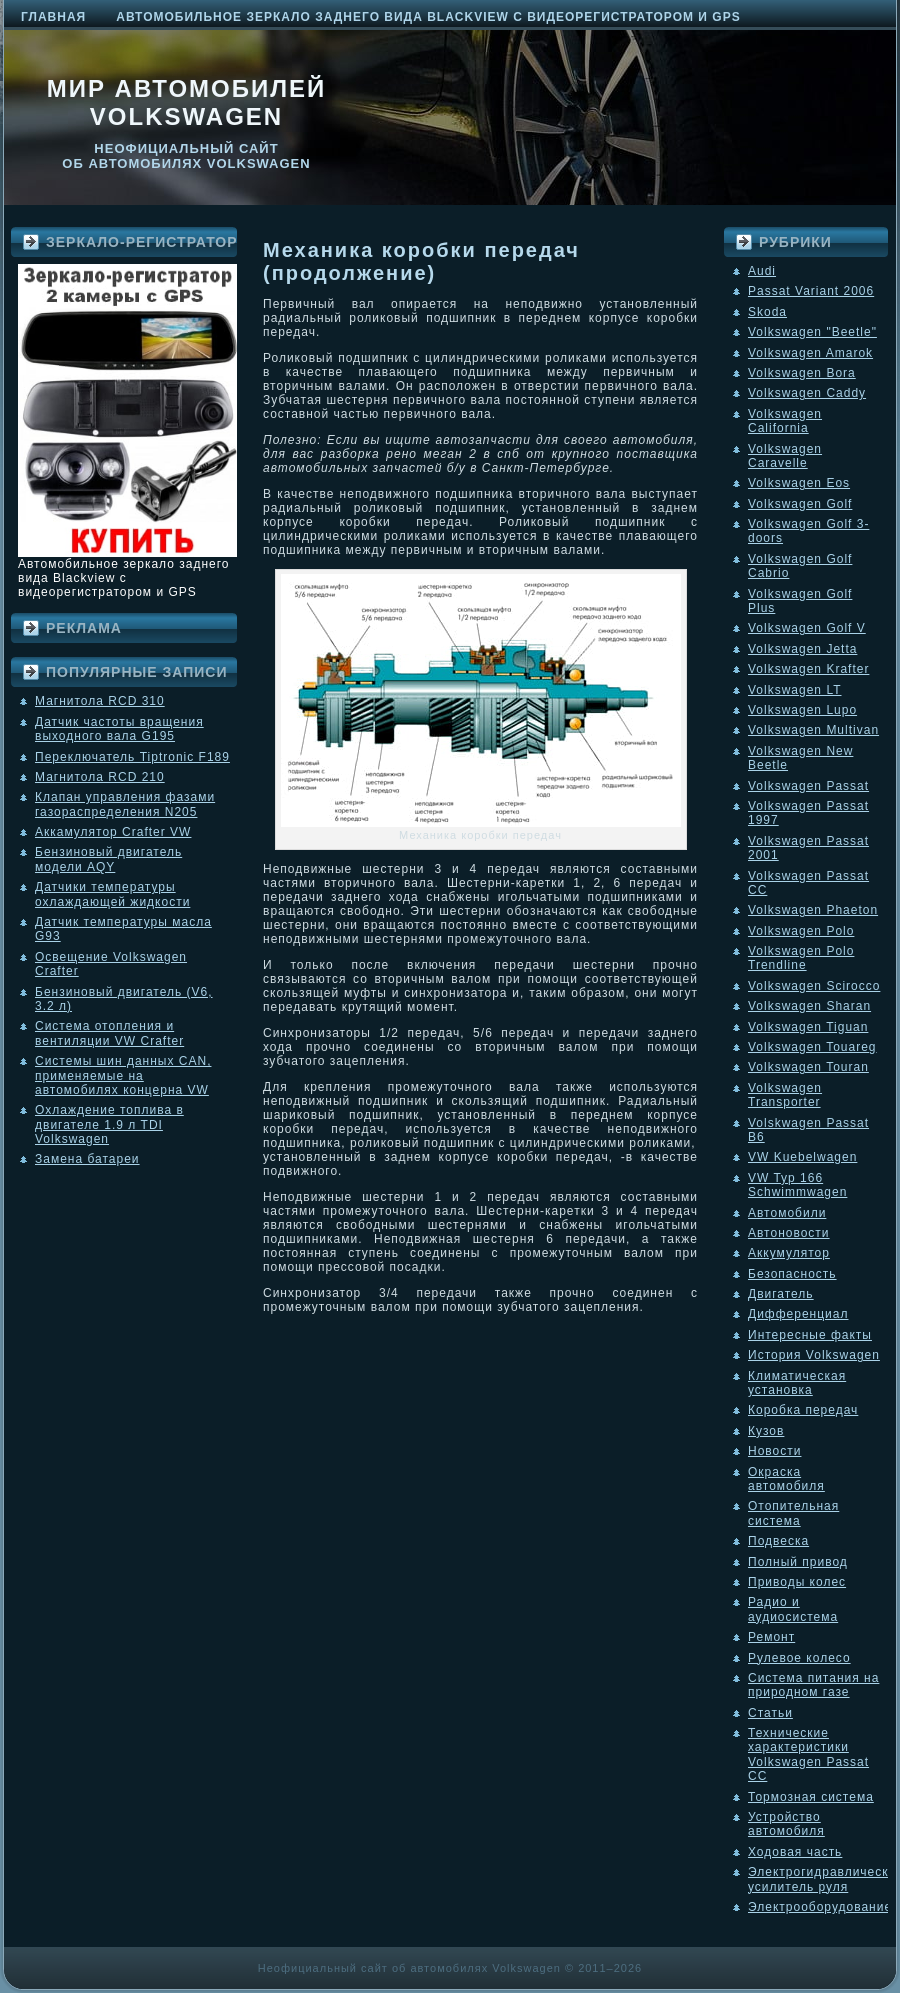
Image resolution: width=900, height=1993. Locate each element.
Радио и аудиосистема (793, 1609)
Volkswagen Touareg (812, 1047)
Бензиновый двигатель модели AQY (108, 859)
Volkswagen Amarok (810, 353)
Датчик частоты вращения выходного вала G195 (119, 729)
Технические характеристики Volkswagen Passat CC (808, 1754)
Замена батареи (87, 1159)
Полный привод (798, 1562)
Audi (762, 271)
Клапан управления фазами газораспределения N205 (125, 804)
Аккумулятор (789, 1253)
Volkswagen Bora (802, 373)
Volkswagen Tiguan (808, 1027)
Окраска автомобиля (786, 1479)
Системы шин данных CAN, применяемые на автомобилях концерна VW (123, 1075)
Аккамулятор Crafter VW (113, 832)
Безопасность (792, 1274)
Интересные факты (810, 1335)
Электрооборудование (820, 1907)
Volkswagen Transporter (785, 1095)
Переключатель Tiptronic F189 (132, 757)
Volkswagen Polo (801, 931)
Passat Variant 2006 (811, 291)
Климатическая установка (797, 1383)
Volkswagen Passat (808, 786)
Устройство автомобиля (786, 1824)
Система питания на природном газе (813, 1685)
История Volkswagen (814, 1355)
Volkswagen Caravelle (785, 456)
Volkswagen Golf (800, 504)
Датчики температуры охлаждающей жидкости (112, 894)
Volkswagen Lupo (802, 710)
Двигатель (781, 1294)
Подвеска (778, 1541)
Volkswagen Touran (808, 1067)
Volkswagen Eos (799, 483)
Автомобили (787, 1213)
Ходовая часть (795, 1852)
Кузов (766, 1431)
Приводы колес (797, 1582)
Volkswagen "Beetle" (812, 332)
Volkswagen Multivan (813, 730)
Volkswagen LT (795, 690)
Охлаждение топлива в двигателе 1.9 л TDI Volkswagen (109, 1124)
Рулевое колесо (799, 1658)
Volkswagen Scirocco (814, 986)
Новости (774, 1451)
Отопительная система (793, 1513)
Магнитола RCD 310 (100, 701)
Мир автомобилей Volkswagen (187, 102)
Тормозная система (811, 1797)
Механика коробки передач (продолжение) (421, 261)
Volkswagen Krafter (808, 669)
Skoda (767, 312)
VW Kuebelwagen (802, 1157)
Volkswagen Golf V (807, 628)
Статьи (770, 1713)
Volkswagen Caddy (807, 393)
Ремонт (771, 1637)
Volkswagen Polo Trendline (801, 958)
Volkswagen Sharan (809, 1006)
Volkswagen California (785, 421)
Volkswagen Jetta (802, 649)
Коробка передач (803, 1410)
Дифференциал (798, 1314)
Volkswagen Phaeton (813, 910)
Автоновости (789, 1233)
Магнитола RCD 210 (100, 777)
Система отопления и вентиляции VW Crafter (109, 1033)
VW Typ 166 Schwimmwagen (797, 1185)
